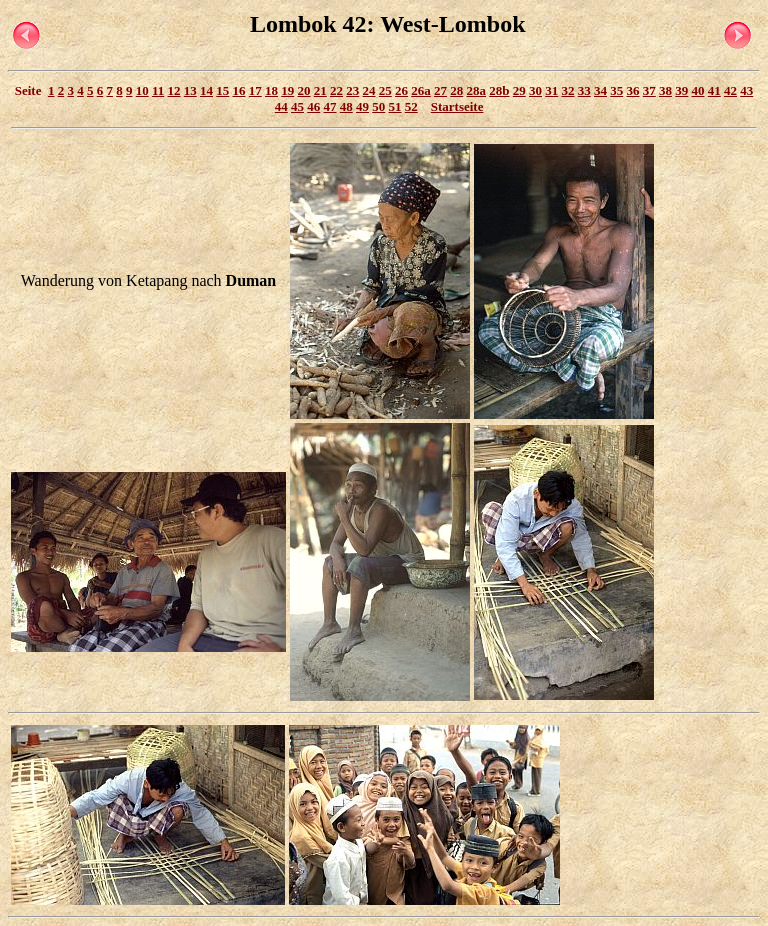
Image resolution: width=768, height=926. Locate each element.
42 (730, 90)
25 (385, 90)
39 (681, 90)
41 (714, 90)
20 (304, 90)
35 (616, 90)
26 (401, 90)
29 (519, 90)
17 (255, 90)
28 (456, 90)
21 (320, 90)
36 (633, 90)
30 (535, 90)
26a (421, 90)
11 (158, 90)
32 (568, 90)
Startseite (457, 106)
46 (313, 106)
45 (297, 106)
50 (378, 106)
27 (440, 90)
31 (551, 90)
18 (271, 90)
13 (190, 90)
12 (174, 90)
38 (665, 90)
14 (206, 90)
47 (330, 106)
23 (352, 90)
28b (499, 90)
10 (142, 90)
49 (362, 106)
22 (336, 90)
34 (600, 90)
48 (346, 106)
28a (477, 90)
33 (584, 90)
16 (239, 90)
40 (698, 90)
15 (222, 90)
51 (395, 106)
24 (369, 90)
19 (287, 90)
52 (411, 106)
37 (649, 90)
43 (746, 90)
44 (281, 106)
